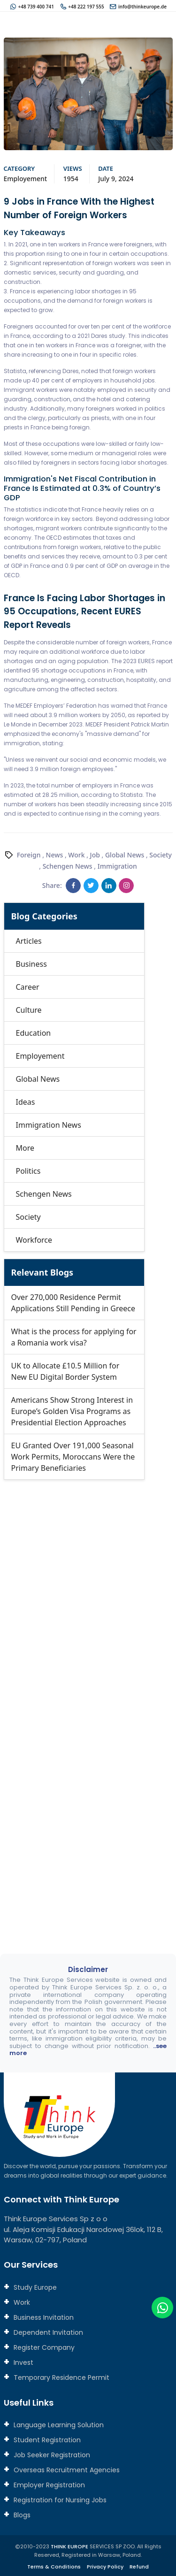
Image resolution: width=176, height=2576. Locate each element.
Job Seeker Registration (51, 2455)
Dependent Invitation (47, 2332)
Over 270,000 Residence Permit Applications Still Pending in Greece (73, 1303)
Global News (124, 854)
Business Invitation (43, 2317)
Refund (139, 2566)
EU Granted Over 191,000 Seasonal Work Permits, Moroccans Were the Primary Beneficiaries (73, 1456)
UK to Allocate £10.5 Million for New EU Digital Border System (65, 1371)
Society (160, 854)
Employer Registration (48, 2485)
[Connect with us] (88, 1701)
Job (95, 854)
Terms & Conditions (54, 2566)
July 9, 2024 (115, 178)
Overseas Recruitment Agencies (66, 2470)
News (54, 854)
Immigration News (48, 1125)
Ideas (25, 1102)
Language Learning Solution (58, 2425)
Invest (22, 2362)
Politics (28, 1171)
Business (31, 964)
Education (33, 1033)
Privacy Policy (105, 2566)
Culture (29, 1010)
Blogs (21, 2515)
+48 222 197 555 (86, 6)
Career (27, 987)
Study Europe (34, 2287)
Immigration (117, 866)
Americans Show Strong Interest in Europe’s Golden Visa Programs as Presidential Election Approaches (72, 1411)
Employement (25, 178)
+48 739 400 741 (36, 6)
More (25, 1148)
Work (76, 854)
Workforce (34, 1240)
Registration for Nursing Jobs (59, 2500)
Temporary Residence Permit (60, 2377)
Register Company (43, 2347)
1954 (70, 178)
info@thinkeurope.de (142, 6)
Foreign (29, 854)
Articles (29, 941)
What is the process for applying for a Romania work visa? (74, 1337)
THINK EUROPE (69, 2546)
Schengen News (67, 866)
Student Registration (46, 2440)
